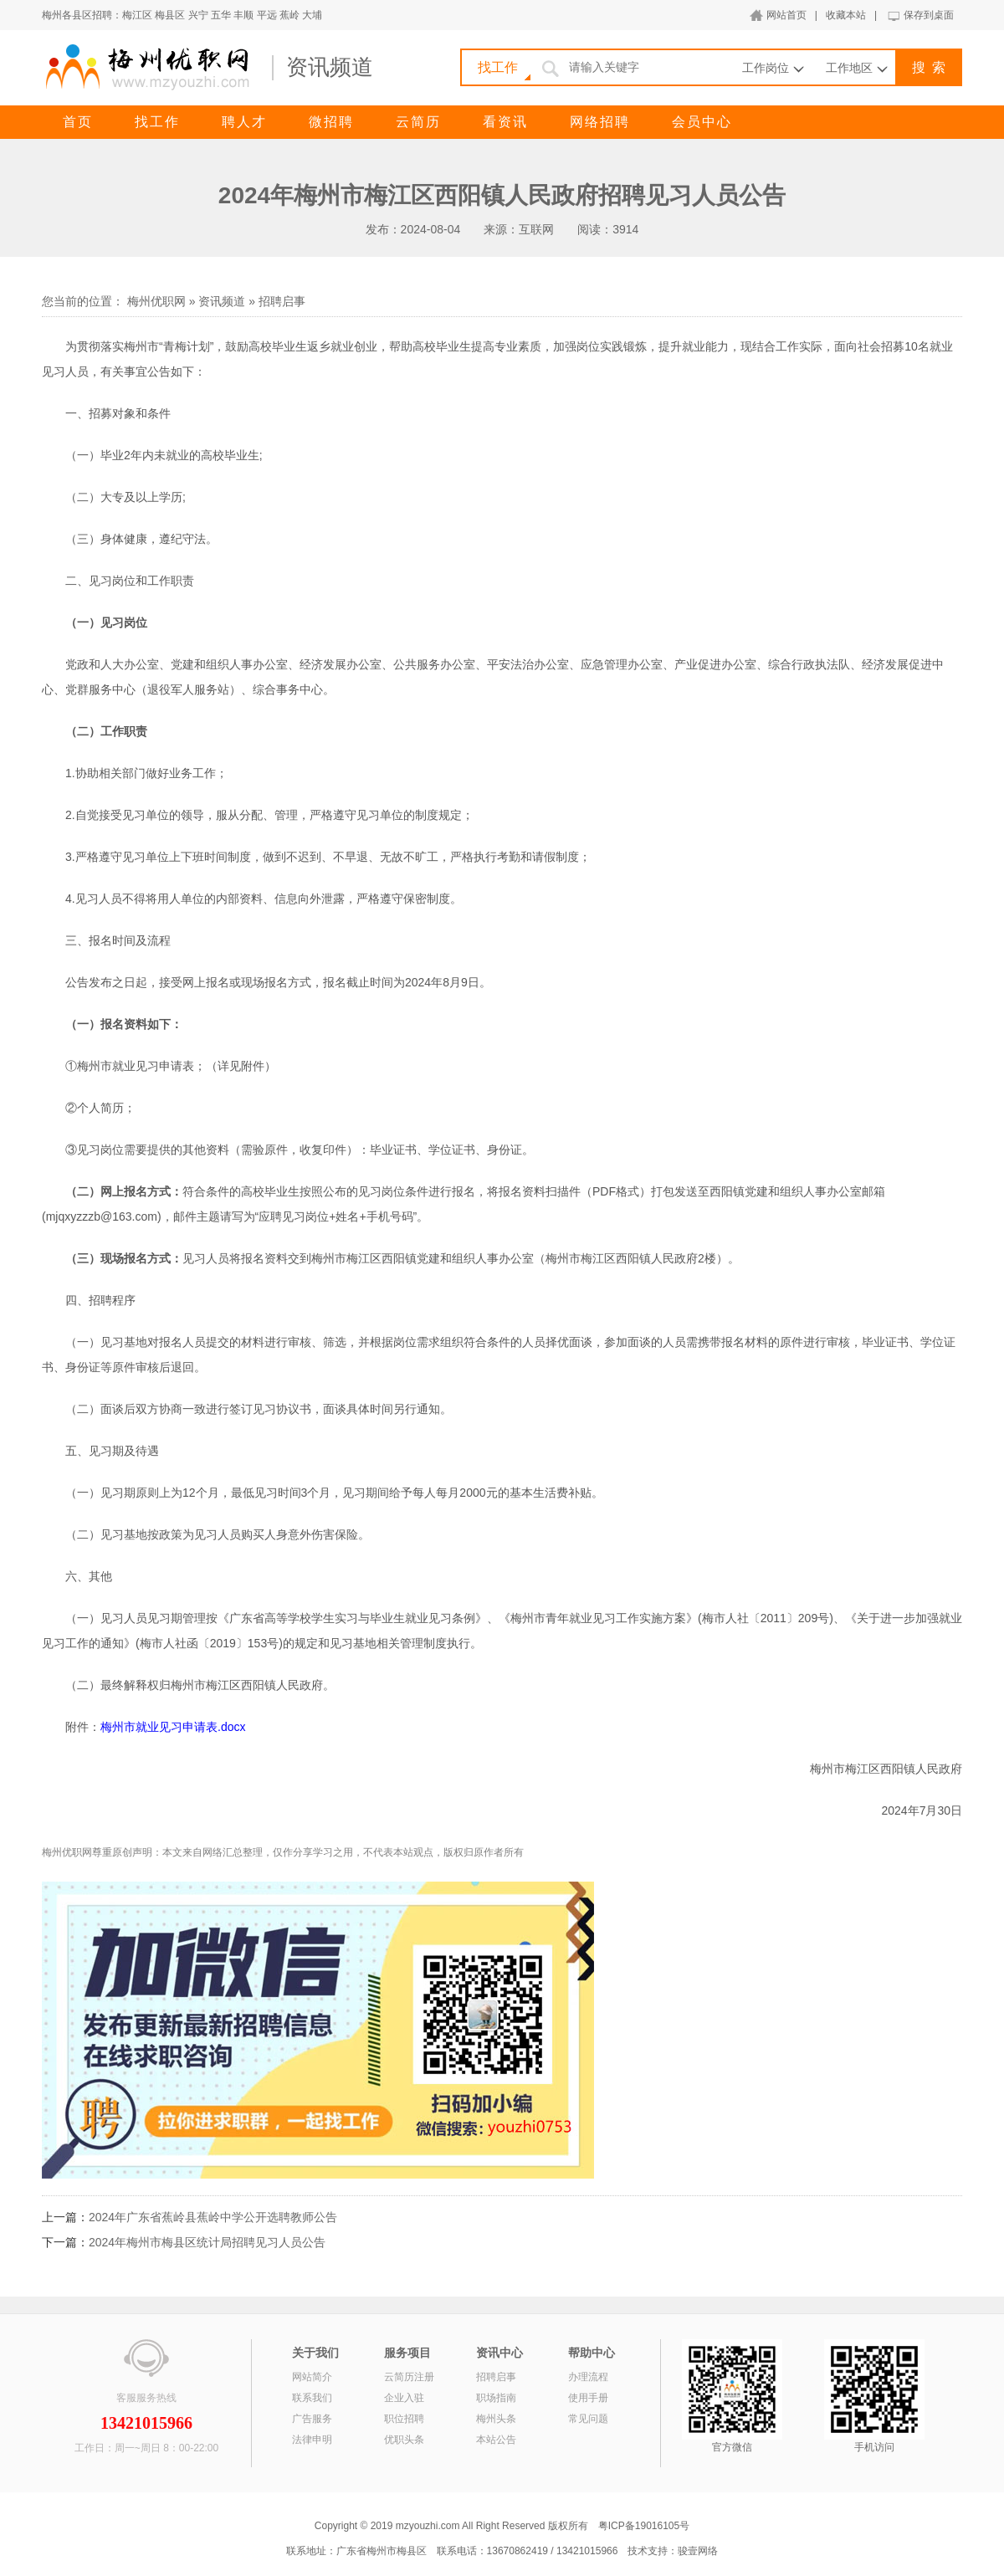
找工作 (157, 122)
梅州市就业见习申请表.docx (172, 1727)
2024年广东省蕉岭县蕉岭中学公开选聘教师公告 (213, 2217)
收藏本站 (846, 15)
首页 (78, 122)
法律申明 (312, 2439)
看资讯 (505, 122)
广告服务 (312, 2419)
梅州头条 (496, 2419)
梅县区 (170, 15)
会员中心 (702, 122)
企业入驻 (404, 2398)
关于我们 (315, 2352)
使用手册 (588, 2398)
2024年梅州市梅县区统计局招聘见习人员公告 (207, 2242)
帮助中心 (591, 2352)
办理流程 (588, 2377)
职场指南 (496, 2398)
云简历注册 (409, 2377)
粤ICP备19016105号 (643, 2526)
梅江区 (137, 15)
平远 (267, 15)
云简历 (418, 122)
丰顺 (243, 15)
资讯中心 (499, 2352)
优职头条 (404, 2439)
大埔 (312, 15)
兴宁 (198, 15)
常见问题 (588, 2419)
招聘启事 (282, 301)
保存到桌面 (929, 15)
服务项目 (407, 2352)
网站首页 (786, 15)
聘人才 (244, 122)
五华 (221, 15)
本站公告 (496, 2439)
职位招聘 (404, 2419)
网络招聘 (600, 122)
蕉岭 (289, 15)
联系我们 (312, 2398)
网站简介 (312, 2377)
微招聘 (331, 122)
